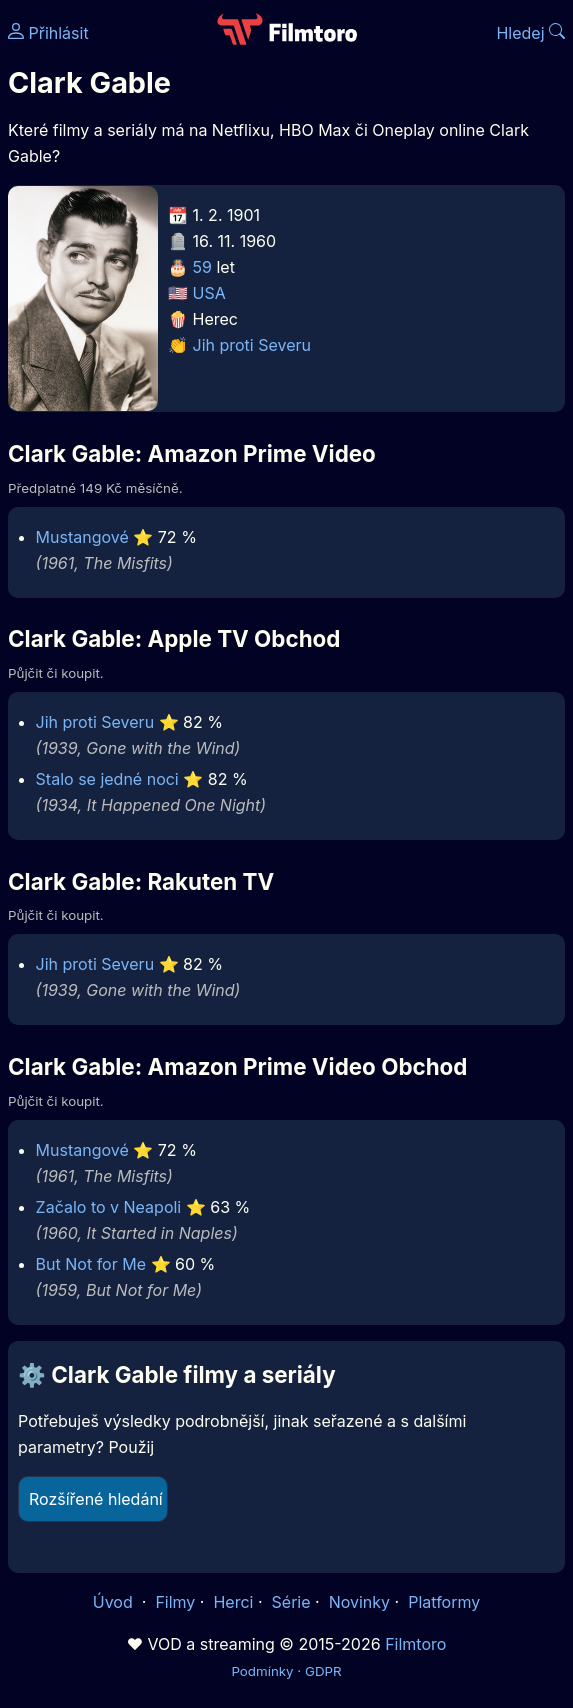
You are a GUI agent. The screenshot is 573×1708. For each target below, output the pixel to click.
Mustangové (82, 537)
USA (209, 293)
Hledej (530, 33)
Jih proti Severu (252, 345)
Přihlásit (48, 33)
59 (202, 267)
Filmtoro (415, 1644)
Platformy (444, 1602)
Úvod (115, 1602)
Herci (233, 1602)
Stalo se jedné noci (107, 779)
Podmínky (262, 1671)
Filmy (175, 1602)
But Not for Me (91, 1264)
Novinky (359, 1602)
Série (291, 1602)
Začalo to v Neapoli (109, 1207)
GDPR (323, 1671)
